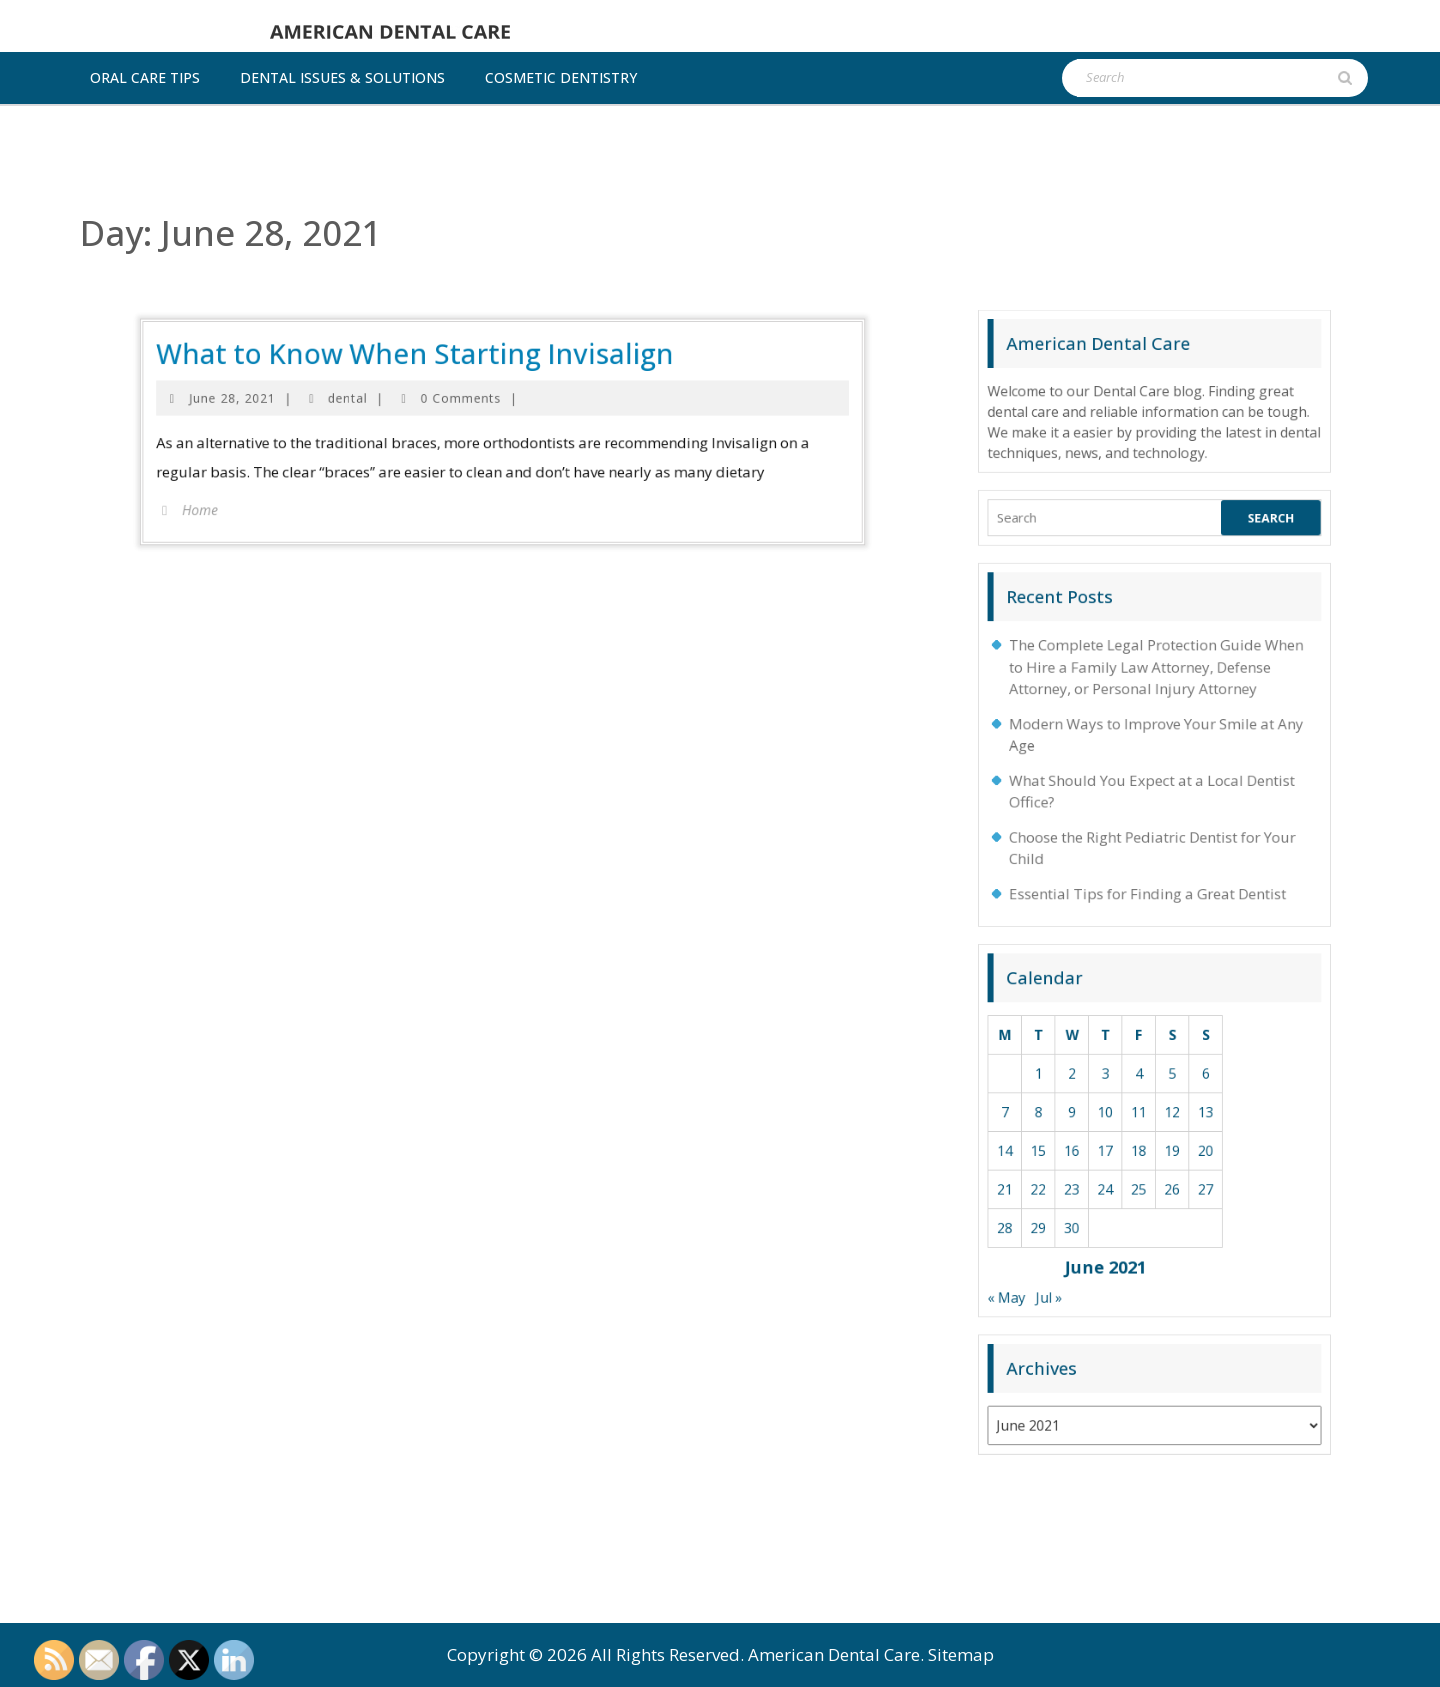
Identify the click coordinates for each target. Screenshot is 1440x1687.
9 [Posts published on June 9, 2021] (1130, 1106)
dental (457, 263)
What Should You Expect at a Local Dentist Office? (1153, 1013)
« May (1111, 1160)
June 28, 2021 (423, 263)
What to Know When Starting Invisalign (477, 250)
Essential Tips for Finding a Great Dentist (1152, 1043)
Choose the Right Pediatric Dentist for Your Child (1153, 1029)
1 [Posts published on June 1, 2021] (1121, 1094)
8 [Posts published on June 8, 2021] (1121, 1106)
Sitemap (961, 1654)
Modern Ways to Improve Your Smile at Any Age (1155, 997)
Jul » (1124, 1160)
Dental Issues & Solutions (342, 77)
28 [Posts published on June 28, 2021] (1111, 1139)
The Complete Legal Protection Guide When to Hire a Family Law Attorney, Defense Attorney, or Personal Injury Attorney (1155, 977)
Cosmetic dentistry (561, 77)
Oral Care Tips (145, 77)
